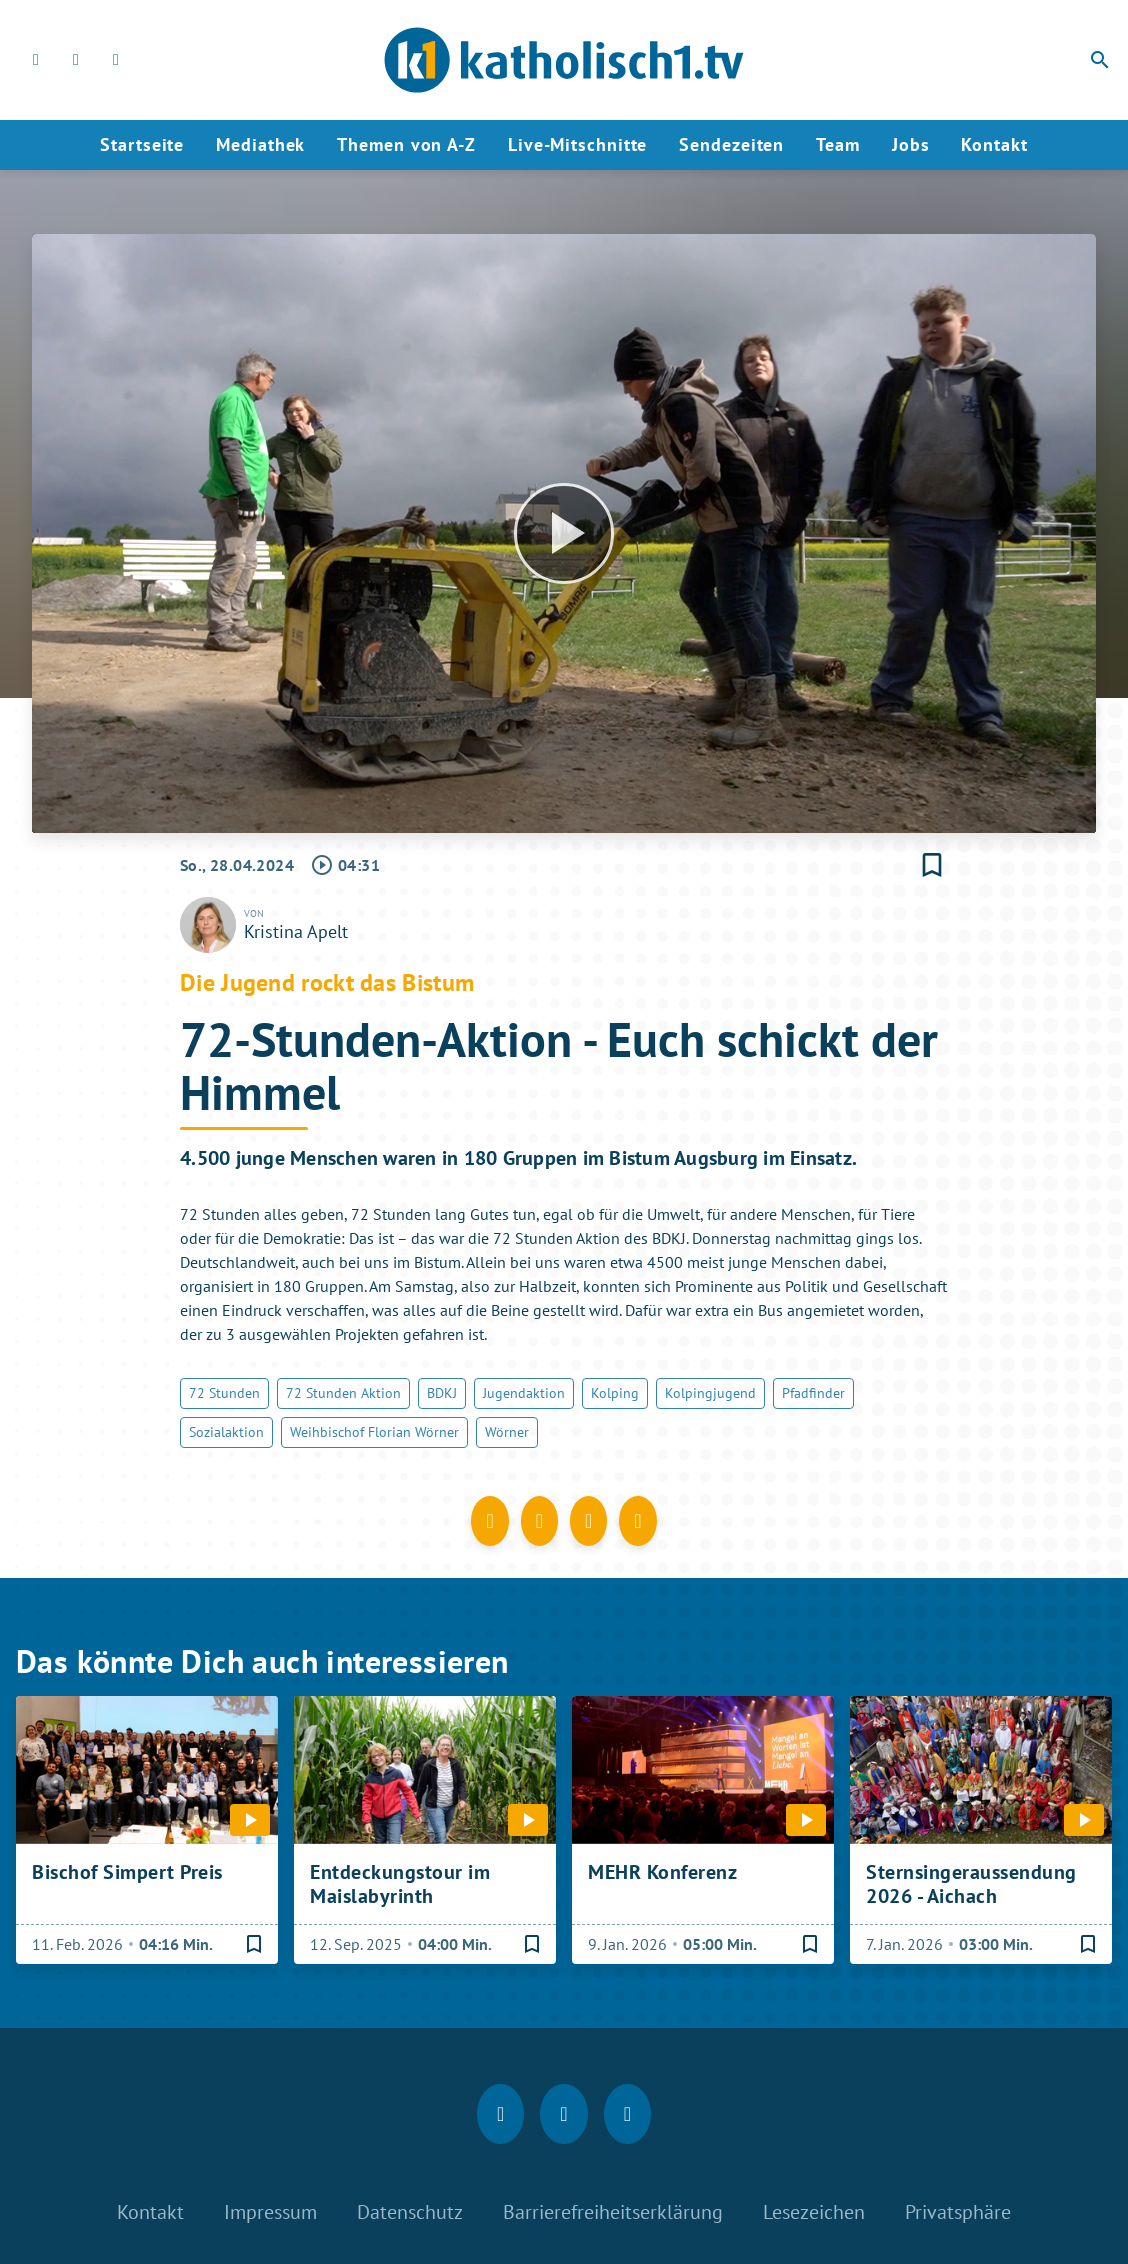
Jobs (911, 144)
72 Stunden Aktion (343, 1393)
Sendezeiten (731, 144)
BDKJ (442, 1393)
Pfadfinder (813, 1393)
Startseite (142, 144)
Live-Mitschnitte (577, 144)
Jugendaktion (524, 1393)
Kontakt (994, 144)
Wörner (507, 1432)
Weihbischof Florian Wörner (374, 1432)
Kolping (615, 1393)
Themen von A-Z (406, 144)
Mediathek (260, 144)
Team (838, 144)
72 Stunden (224, 1393)
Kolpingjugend (710, 1393)
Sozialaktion (226, 1432)
